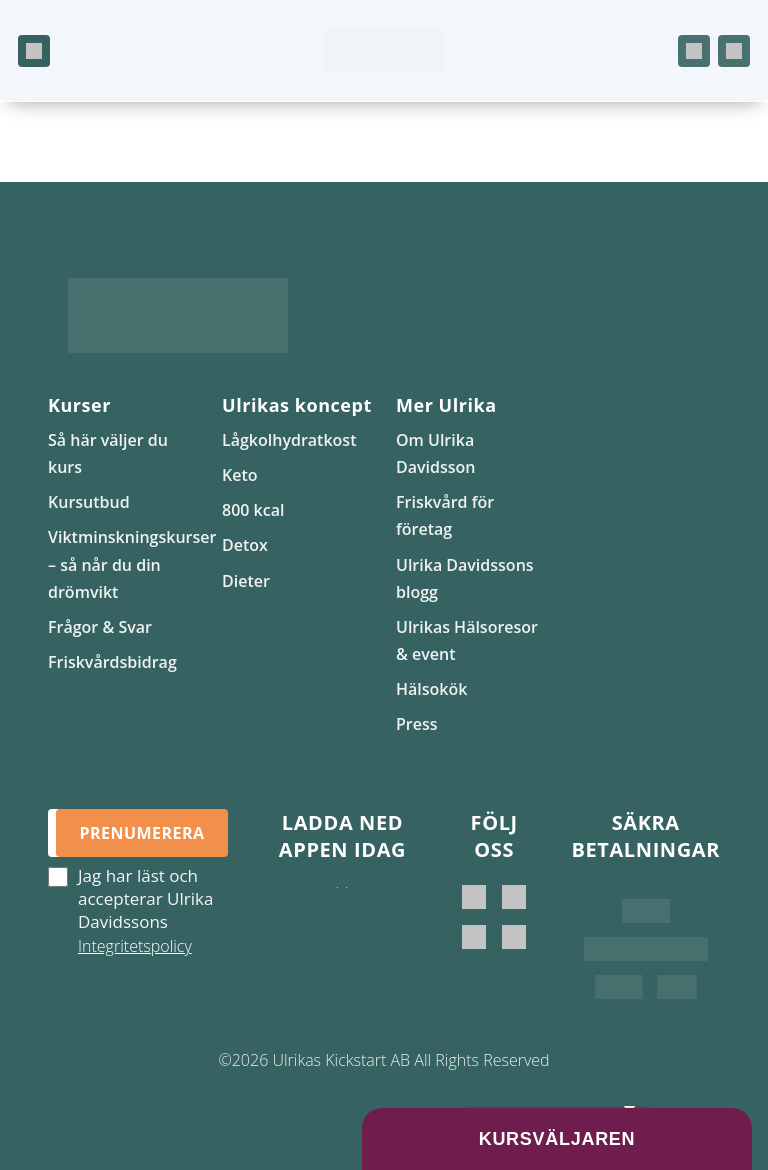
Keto (240, 475)
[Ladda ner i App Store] (337, 907)
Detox (245, 545)
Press (417, 724)
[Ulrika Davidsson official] (514, 897)
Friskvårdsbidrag (112, 662)
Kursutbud (89, 502)
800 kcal (253, 510)
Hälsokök (431, 689)
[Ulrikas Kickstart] (474, 937)
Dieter (246, 581)
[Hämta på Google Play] (346, 907)
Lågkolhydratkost (289, 440)
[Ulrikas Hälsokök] (514, 937)
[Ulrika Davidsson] (474, 897)
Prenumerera (141, 833)
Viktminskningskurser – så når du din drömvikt (132, 564)
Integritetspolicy (135, 946)
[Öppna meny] (34, 51)
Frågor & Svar (100, 627)
